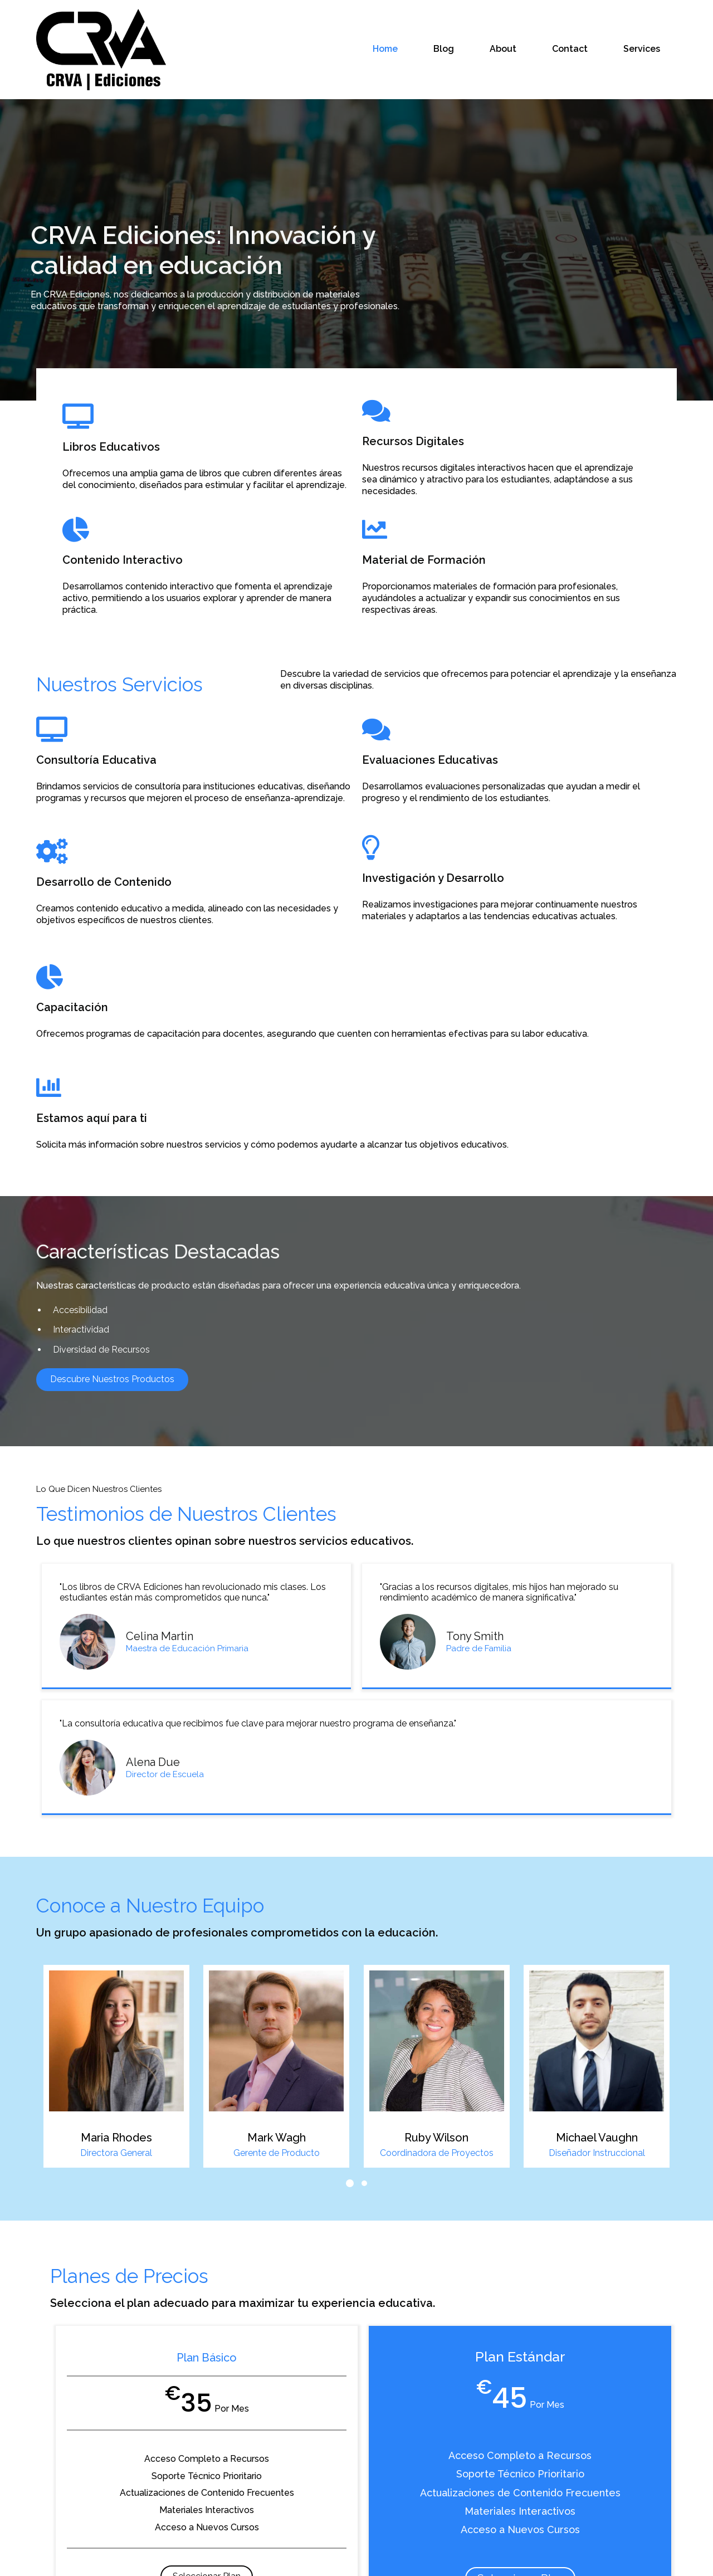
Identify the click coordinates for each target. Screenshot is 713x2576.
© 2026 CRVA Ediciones (356, 2559)
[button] (350, 1875)
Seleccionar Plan (158, 2285)
